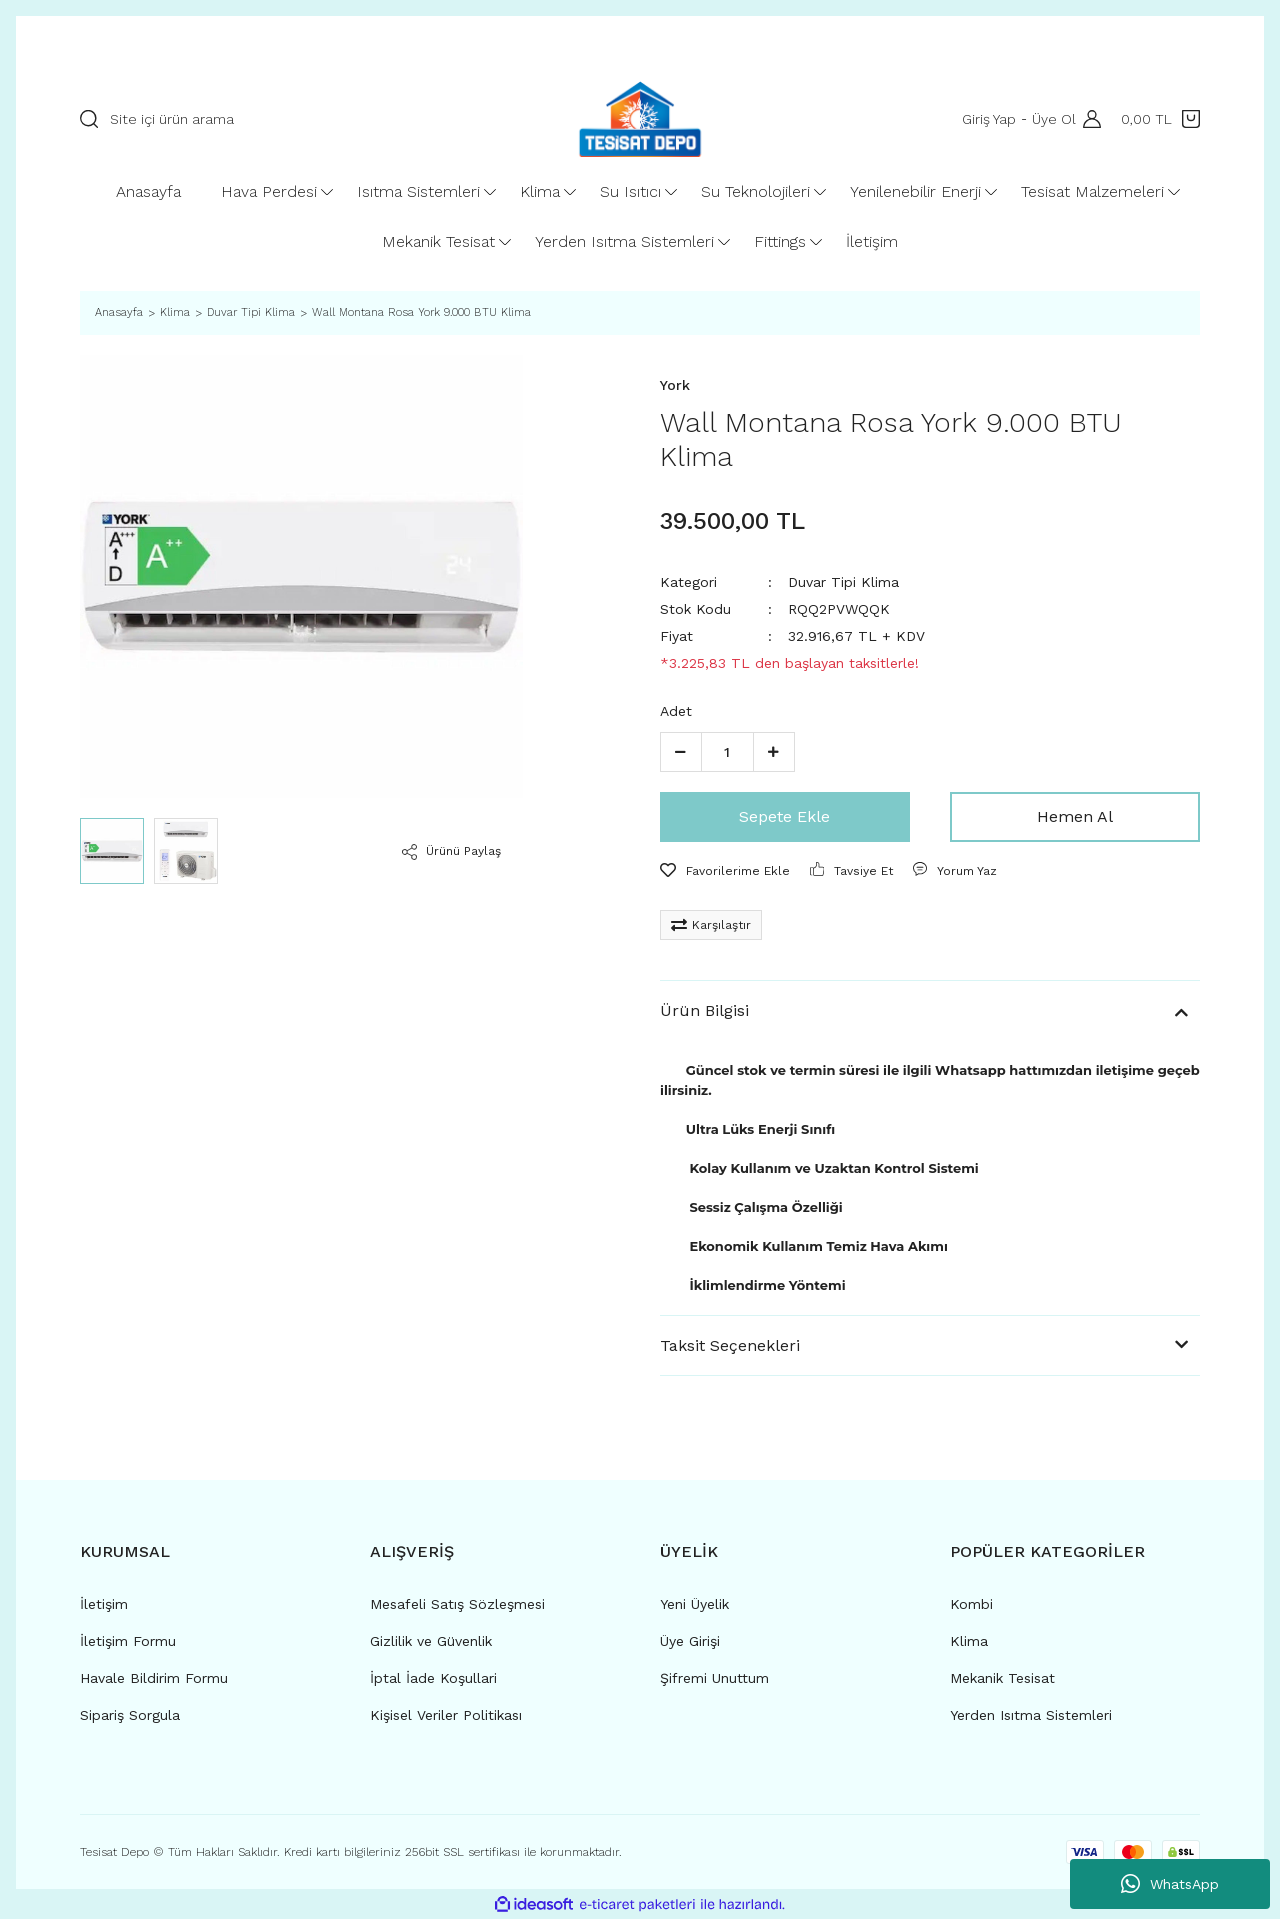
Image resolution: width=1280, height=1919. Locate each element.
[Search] (301, 119)
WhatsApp (1170, 1884)
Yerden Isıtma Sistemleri (1031, 1715)
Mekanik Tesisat (1002, 1678)
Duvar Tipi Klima (843, 582)
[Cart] (1160, 119)
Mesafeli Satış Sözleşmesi (457, 1604)
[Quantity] (727, 752)
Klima (969, 1641)
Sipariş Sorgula (130, 1715)
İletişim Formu (128, 1641)
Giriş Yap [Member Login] (986, 119)
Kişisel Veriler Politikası (446, 1715)
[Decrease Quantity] (681, 752)
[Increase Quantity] (774, 752)
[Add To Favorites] (725, 871)
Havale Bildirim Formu (154, 1678)
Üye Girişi (690, 1641)
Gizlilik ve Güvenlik (431, 1641)
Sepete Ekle (784, 816)
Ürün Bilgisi (704, 1010)
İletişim (104, 1604)
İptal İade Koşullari (433, 1678)
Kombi (971, 1604)
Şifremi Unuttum (714, 1678)
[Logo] (640, 119)
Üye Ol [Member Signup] (1051, 119)
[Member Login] (1087, 119)
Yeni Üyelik (694, 1604)
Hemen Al (1075, 816)
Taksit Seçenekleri (730, 1345)
